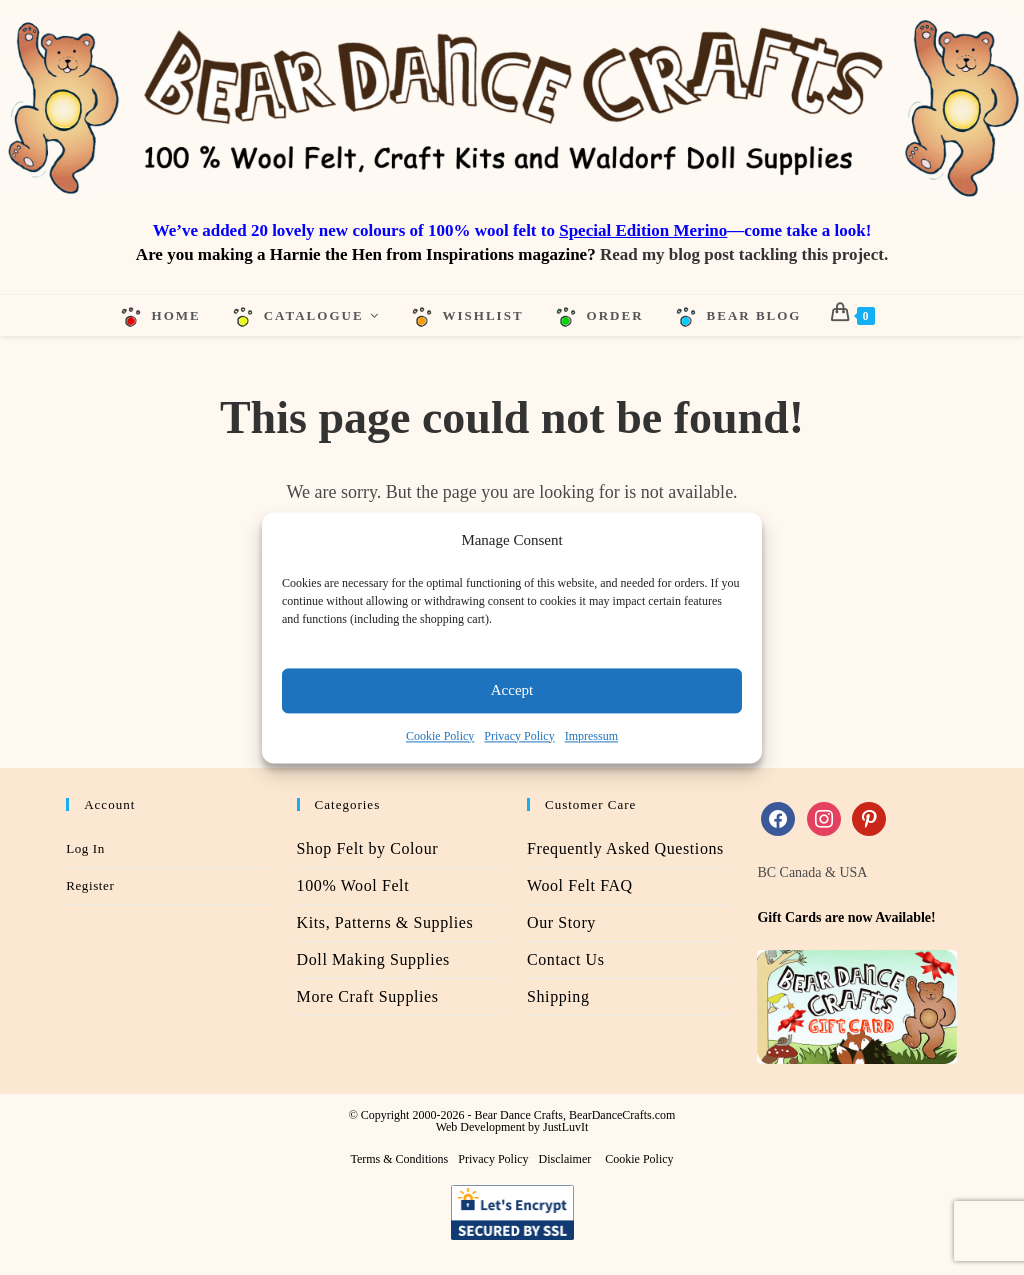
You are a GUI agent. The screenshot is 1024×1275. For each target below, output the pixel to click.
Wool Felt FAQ (580, 886)
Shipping (558, 997)
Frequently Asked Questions (625, 849)
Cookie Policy (440, 736)
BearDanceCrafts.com (622, 1116)
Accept (512, 690)
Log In (85, 849)
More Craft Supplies (368, 997)
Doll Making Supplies (373, 960)
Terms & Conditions (399, 1160)
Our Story (561, 923)
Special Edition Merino (643, 230)
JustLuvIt (565, 1128)
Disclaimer (565, 1160)
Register (90, 886)
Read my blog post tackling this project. (744, 254)
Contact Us (566, 960)
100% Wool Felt (353, 886)
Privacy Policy (519, 736)
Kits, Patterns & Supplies (385, 923)
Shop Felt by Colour (368, 849)
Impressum (591, 736)
